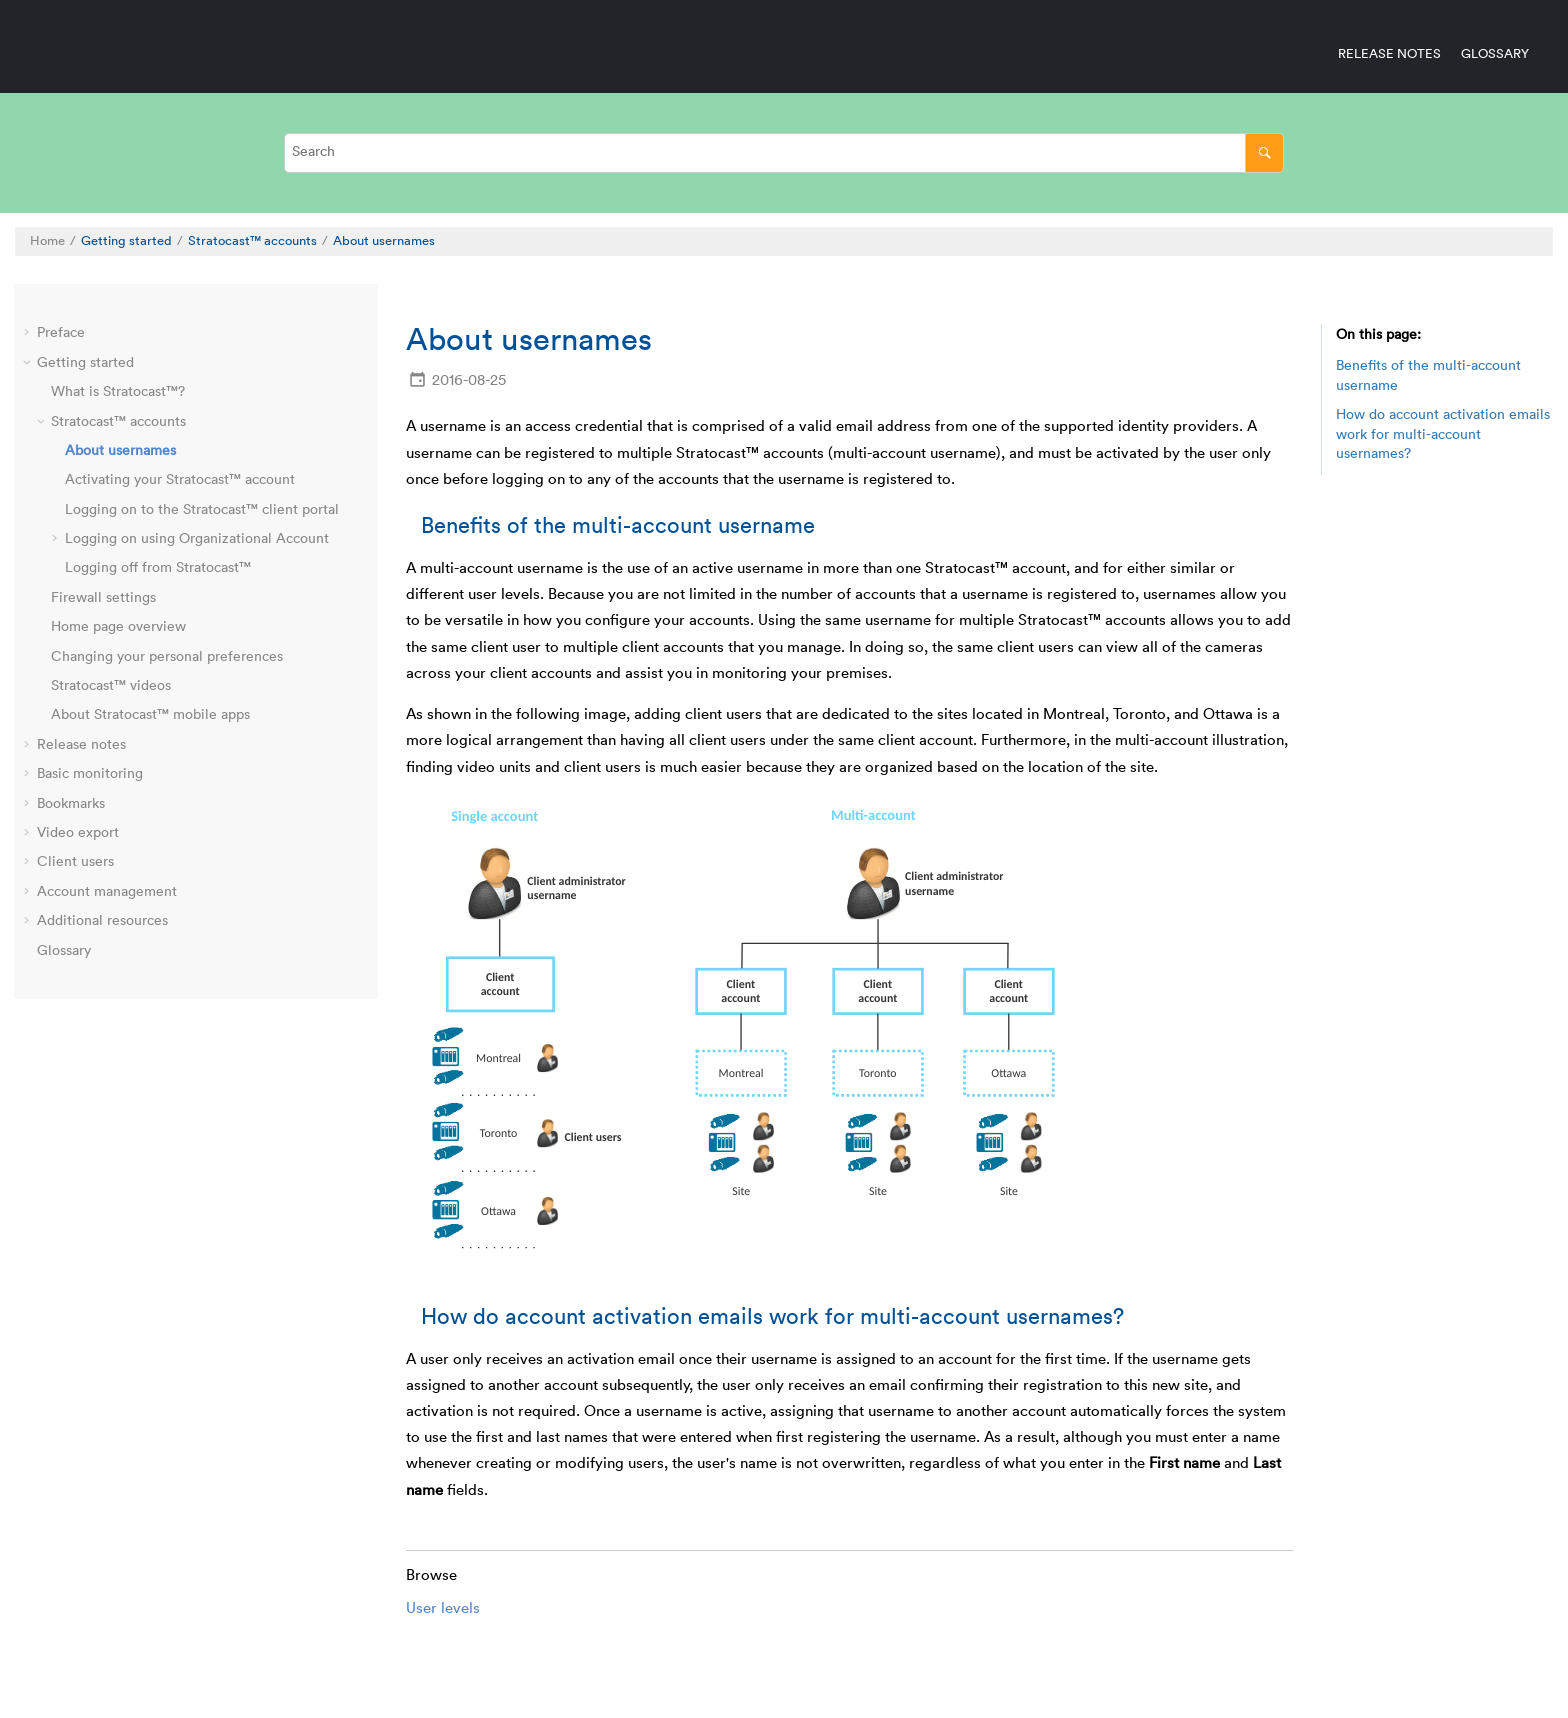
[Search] (1264, 152)
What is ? (118, 392)
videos (111, 686)
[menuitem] (1379, 54)
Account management (107, 892)
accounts (252, 241)
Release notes (1389, 54)
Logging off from (158, 568)
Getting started (126, 241)
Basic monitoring (90, 774)
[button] (29, 334)
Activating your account (180, 480)
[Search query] (784, 152)
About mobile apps (150, 715)
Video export (78, 833)
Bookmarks (71, 804)
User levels (443, 1608)
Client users (75, 862)
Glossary (1495, 54)
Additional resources (102, 921)
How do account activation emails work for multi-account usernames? (1443, 434)
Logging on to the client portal (202, 510)
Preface (61, 333)
